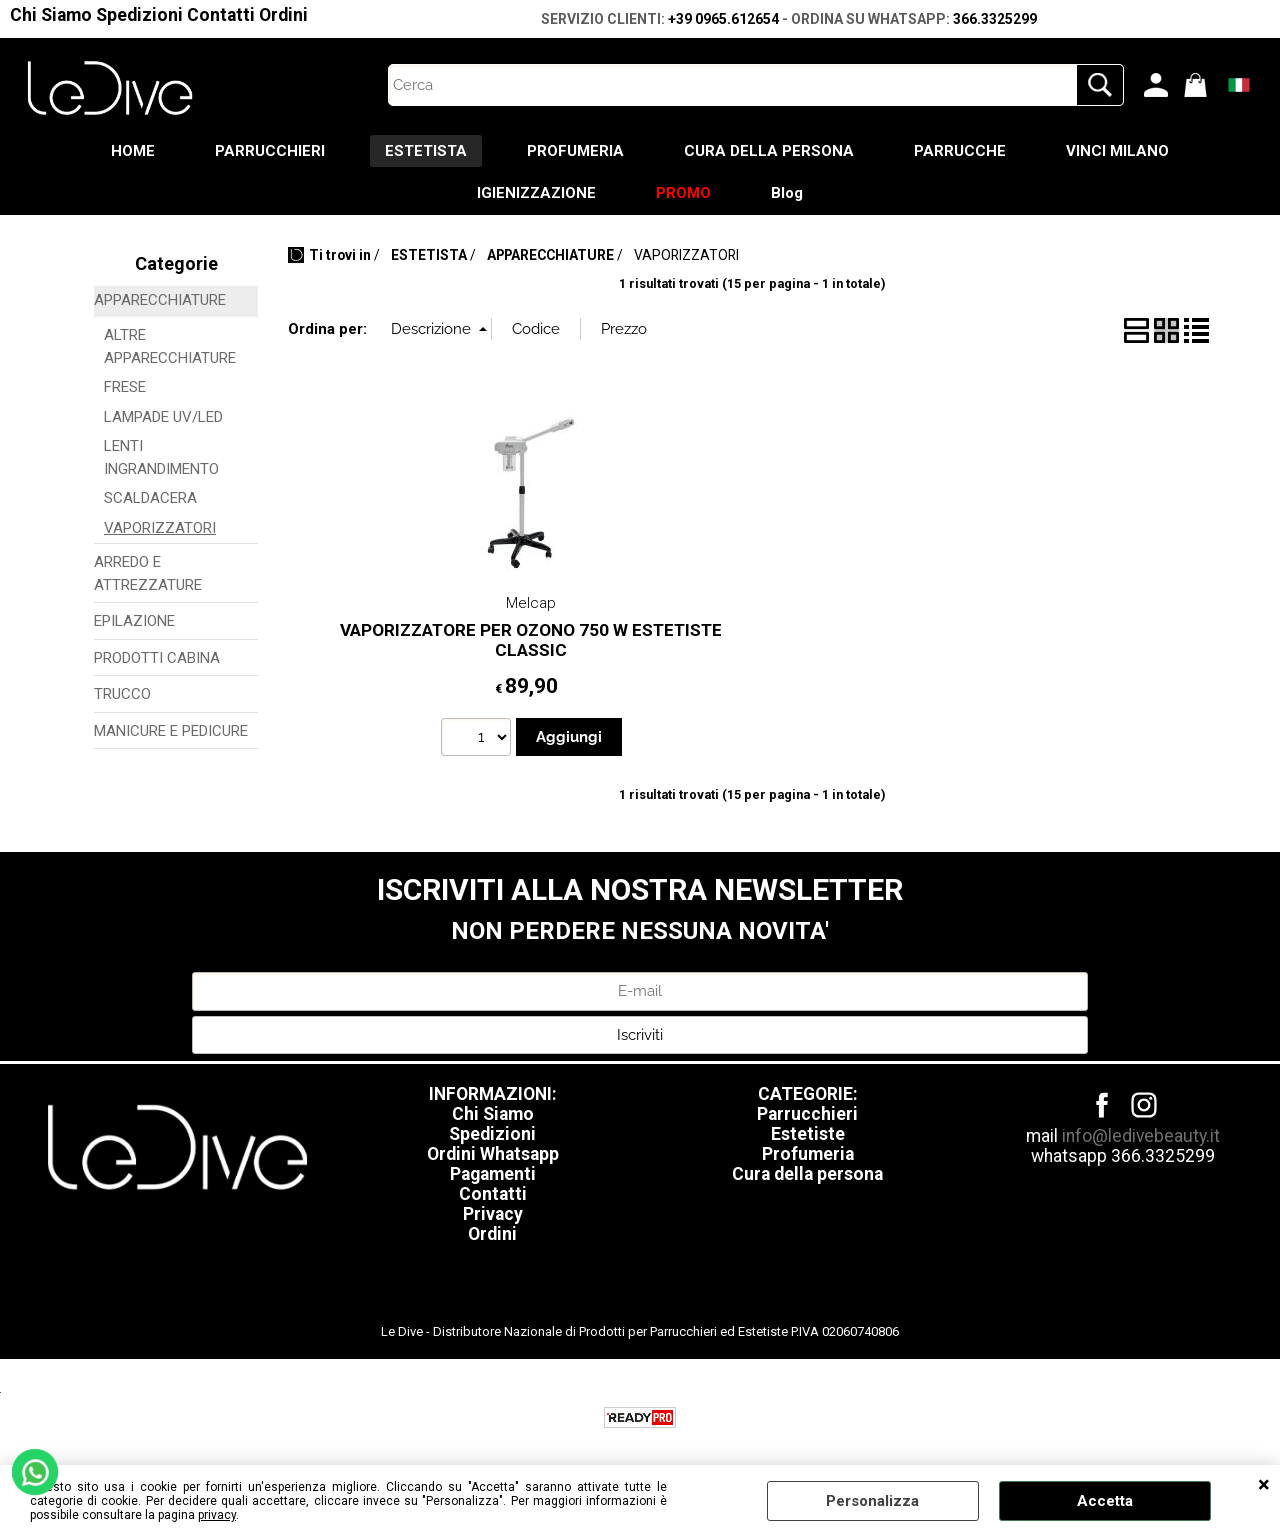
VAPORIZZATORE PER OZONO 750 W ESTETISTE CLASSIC (531, 640)
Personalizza (872, 1501)
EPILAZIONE (134, 621)
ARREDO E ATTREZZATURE (148, 573)
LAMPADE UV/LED (163, 417)
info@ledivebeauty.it (1141, 1136)
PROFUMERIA (575, 151)
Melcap (531, 603)
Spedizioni (139, 15)
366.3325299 (995, 19)
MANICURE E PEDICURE (171, 731)
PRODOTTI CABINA (157, 658)
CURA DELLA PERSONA (769, 151)
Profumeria (808, 1154)
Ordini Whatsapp (493, 1154)
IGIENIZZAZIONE (536, 193)
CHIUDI (1264, 1485)
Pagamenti (493, 1174)
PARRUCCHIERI (270, 151)
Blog (787, 193)
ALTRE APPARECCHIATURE (170, 346)
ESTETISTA (426, 151)
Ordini (283, 15)
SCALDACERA (150, 498)
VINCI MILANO (1117, 151)
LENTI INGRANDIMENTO (161, 457)
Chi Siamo (51, 15)
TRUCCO (122, 694)
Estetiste (808, 1134)
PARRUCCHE (960, 151)
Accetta (1105, 1501)
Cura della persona (807, 1174)
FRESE (125, 387)
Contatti (221, 15)
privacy (217, 1515)
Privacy (493, 1214)
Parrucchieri (807, 1114)
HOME (133, 151)
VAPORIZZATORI (160, 528)
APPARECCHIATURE (160, 300)
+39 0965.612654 (723, 19)
